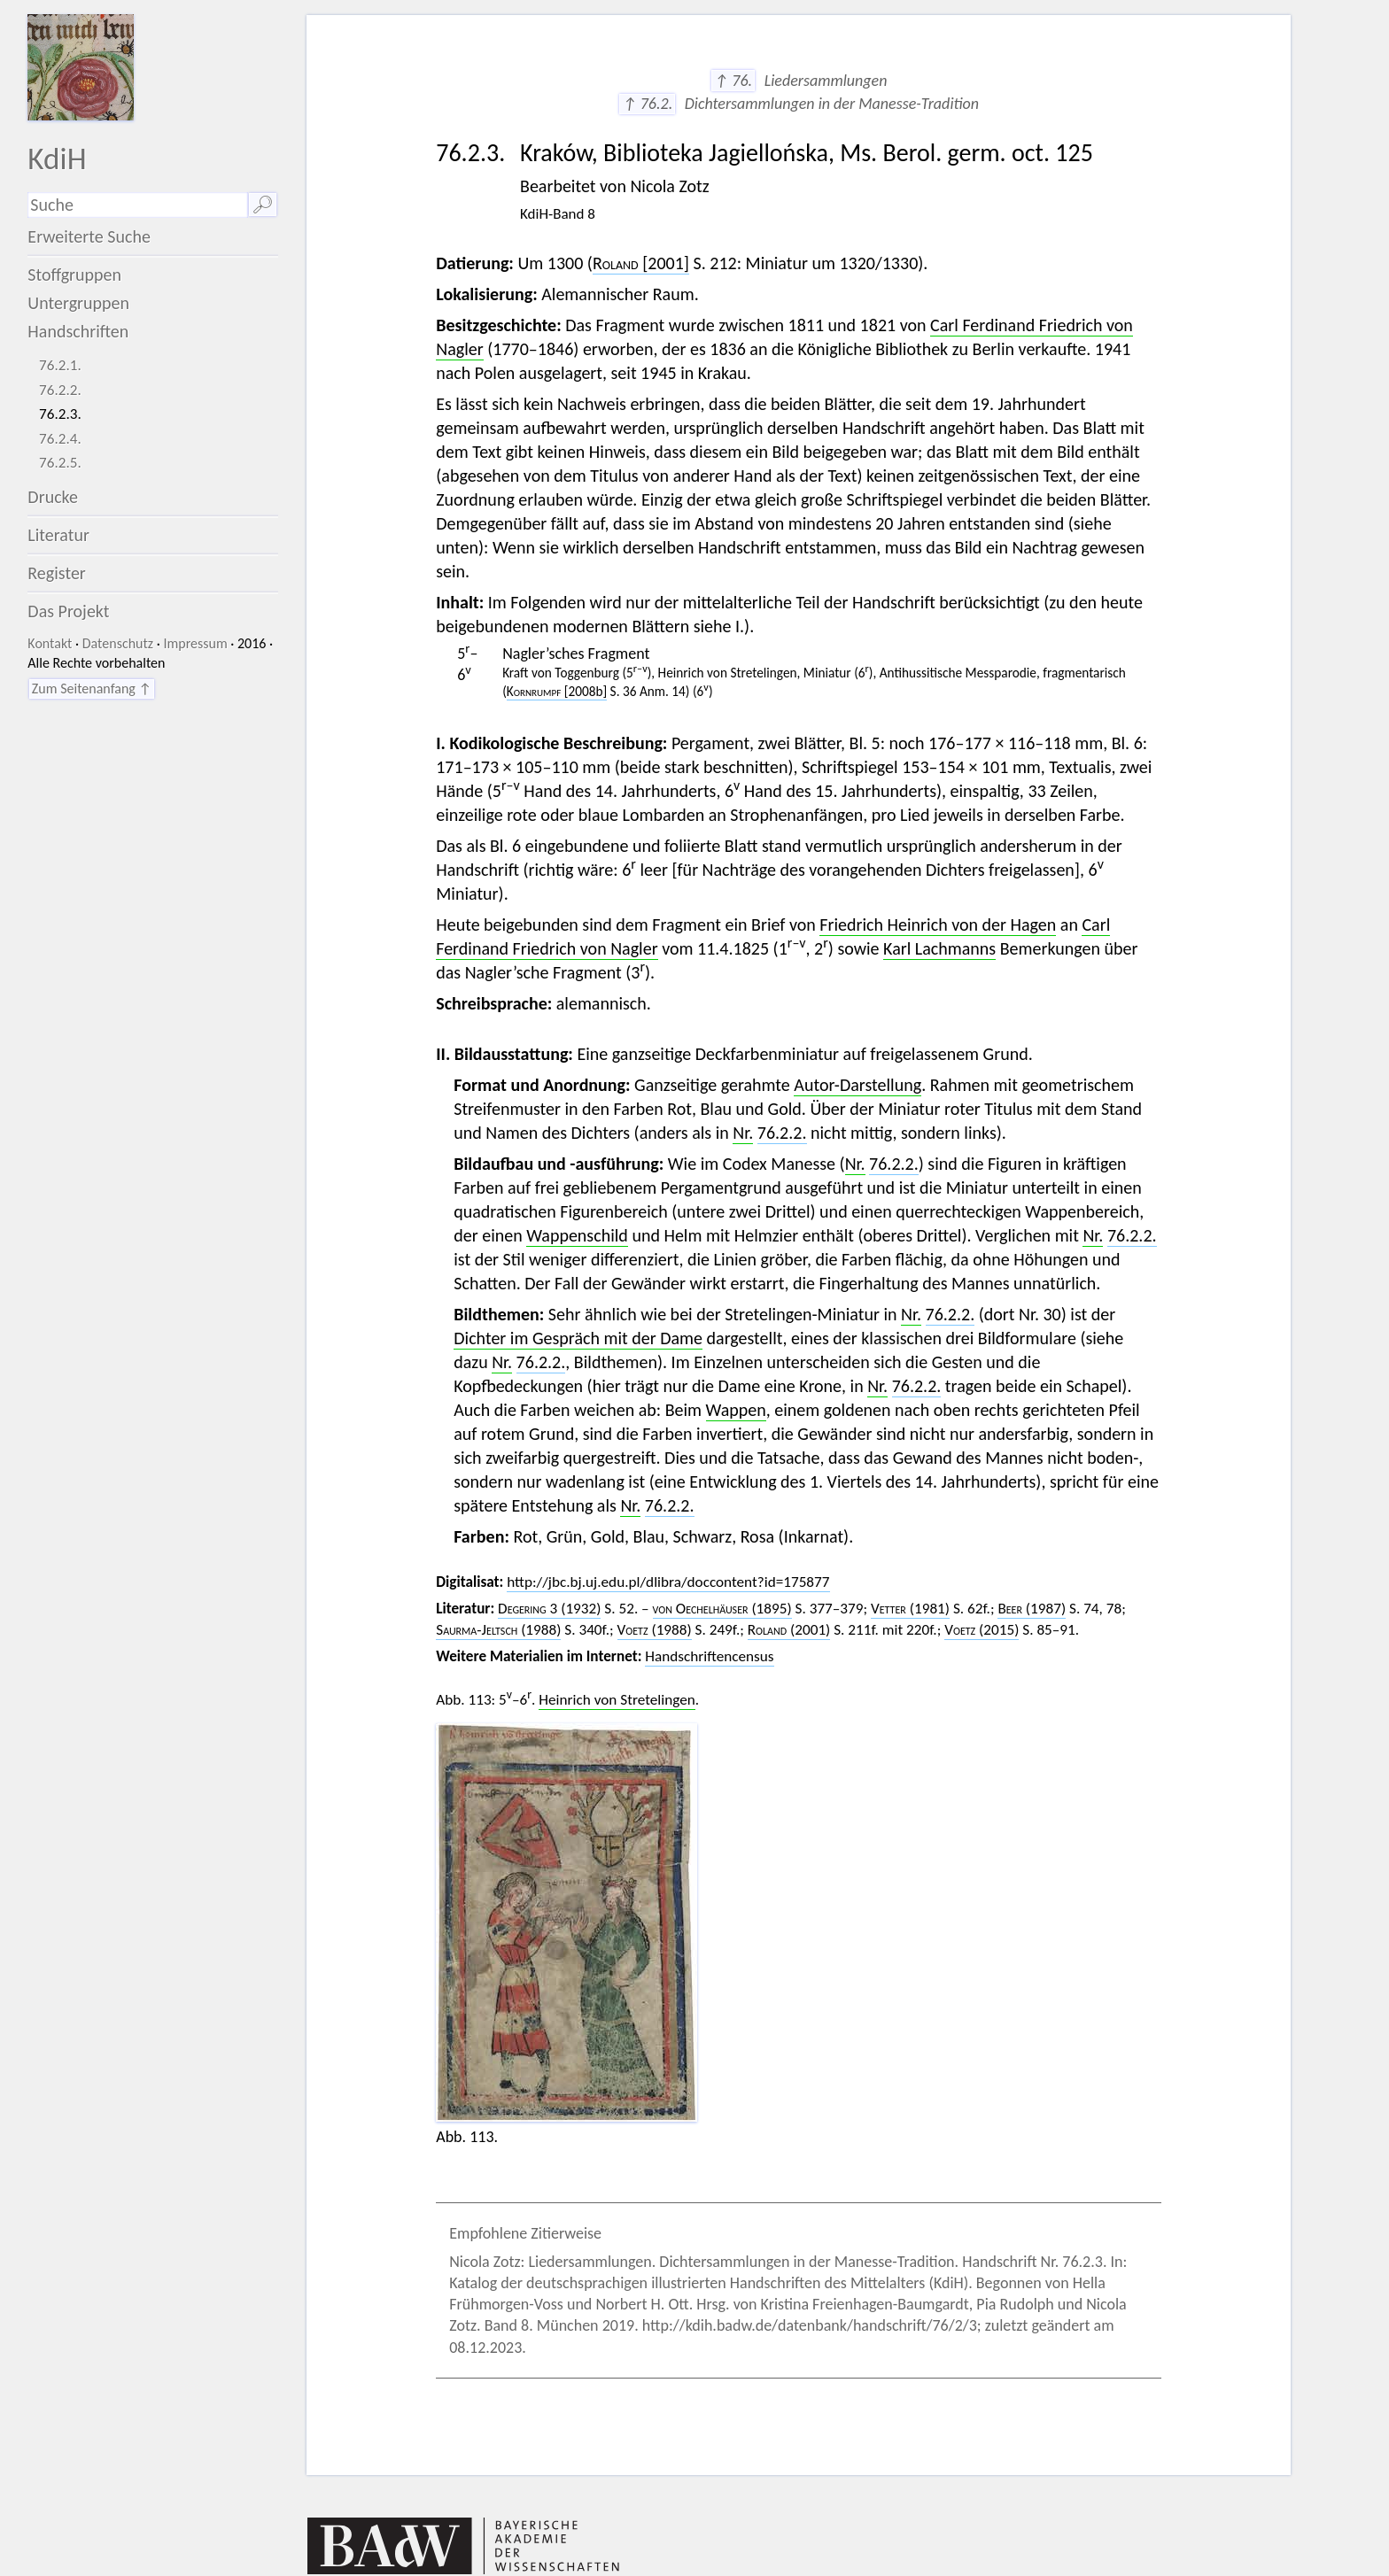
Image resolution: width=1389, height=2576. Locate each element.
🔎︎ (263, 204)
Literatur (58, 534)
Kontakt (49, 643)
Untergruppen (78, 302)
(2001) (789, 1630)
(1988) (498, 1630)
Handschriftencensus (709, 1656)
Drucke (52, 496)
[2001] (641, 263)
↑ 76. (733, 80)
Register (56, 573)
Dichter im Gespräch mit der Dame (578, 1338)
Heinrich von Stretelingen (616, 1699)
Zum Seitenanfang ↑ (91, 688)
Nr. (743, 1132)
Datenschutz (117, 643)
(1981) (910, 1608)
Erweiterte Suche (89, 236)
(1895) (722, 1608)
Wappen (736, 1409)
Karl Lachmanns (939, 948)
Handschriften (77, 331)
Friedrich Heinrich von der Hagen (937, 924)
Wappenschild (577, 1235)
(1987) (1031, 1608)
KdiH (56, 158)
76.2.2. (60, 390)
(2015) (981, 1630)
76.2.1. (60, 365)
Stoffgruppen (74, 274)
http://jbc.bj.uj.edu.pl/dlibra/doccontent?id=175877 (668, 1582)
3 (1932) (549, 1608)
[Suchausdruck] (137, 205)
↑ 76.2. (647, 103)
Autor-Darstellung (857, 1084)
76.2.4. (60, 438)
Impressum (195, 643)
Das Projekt (68, 611)
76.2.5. (60, 462)
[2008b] (557, 691)
